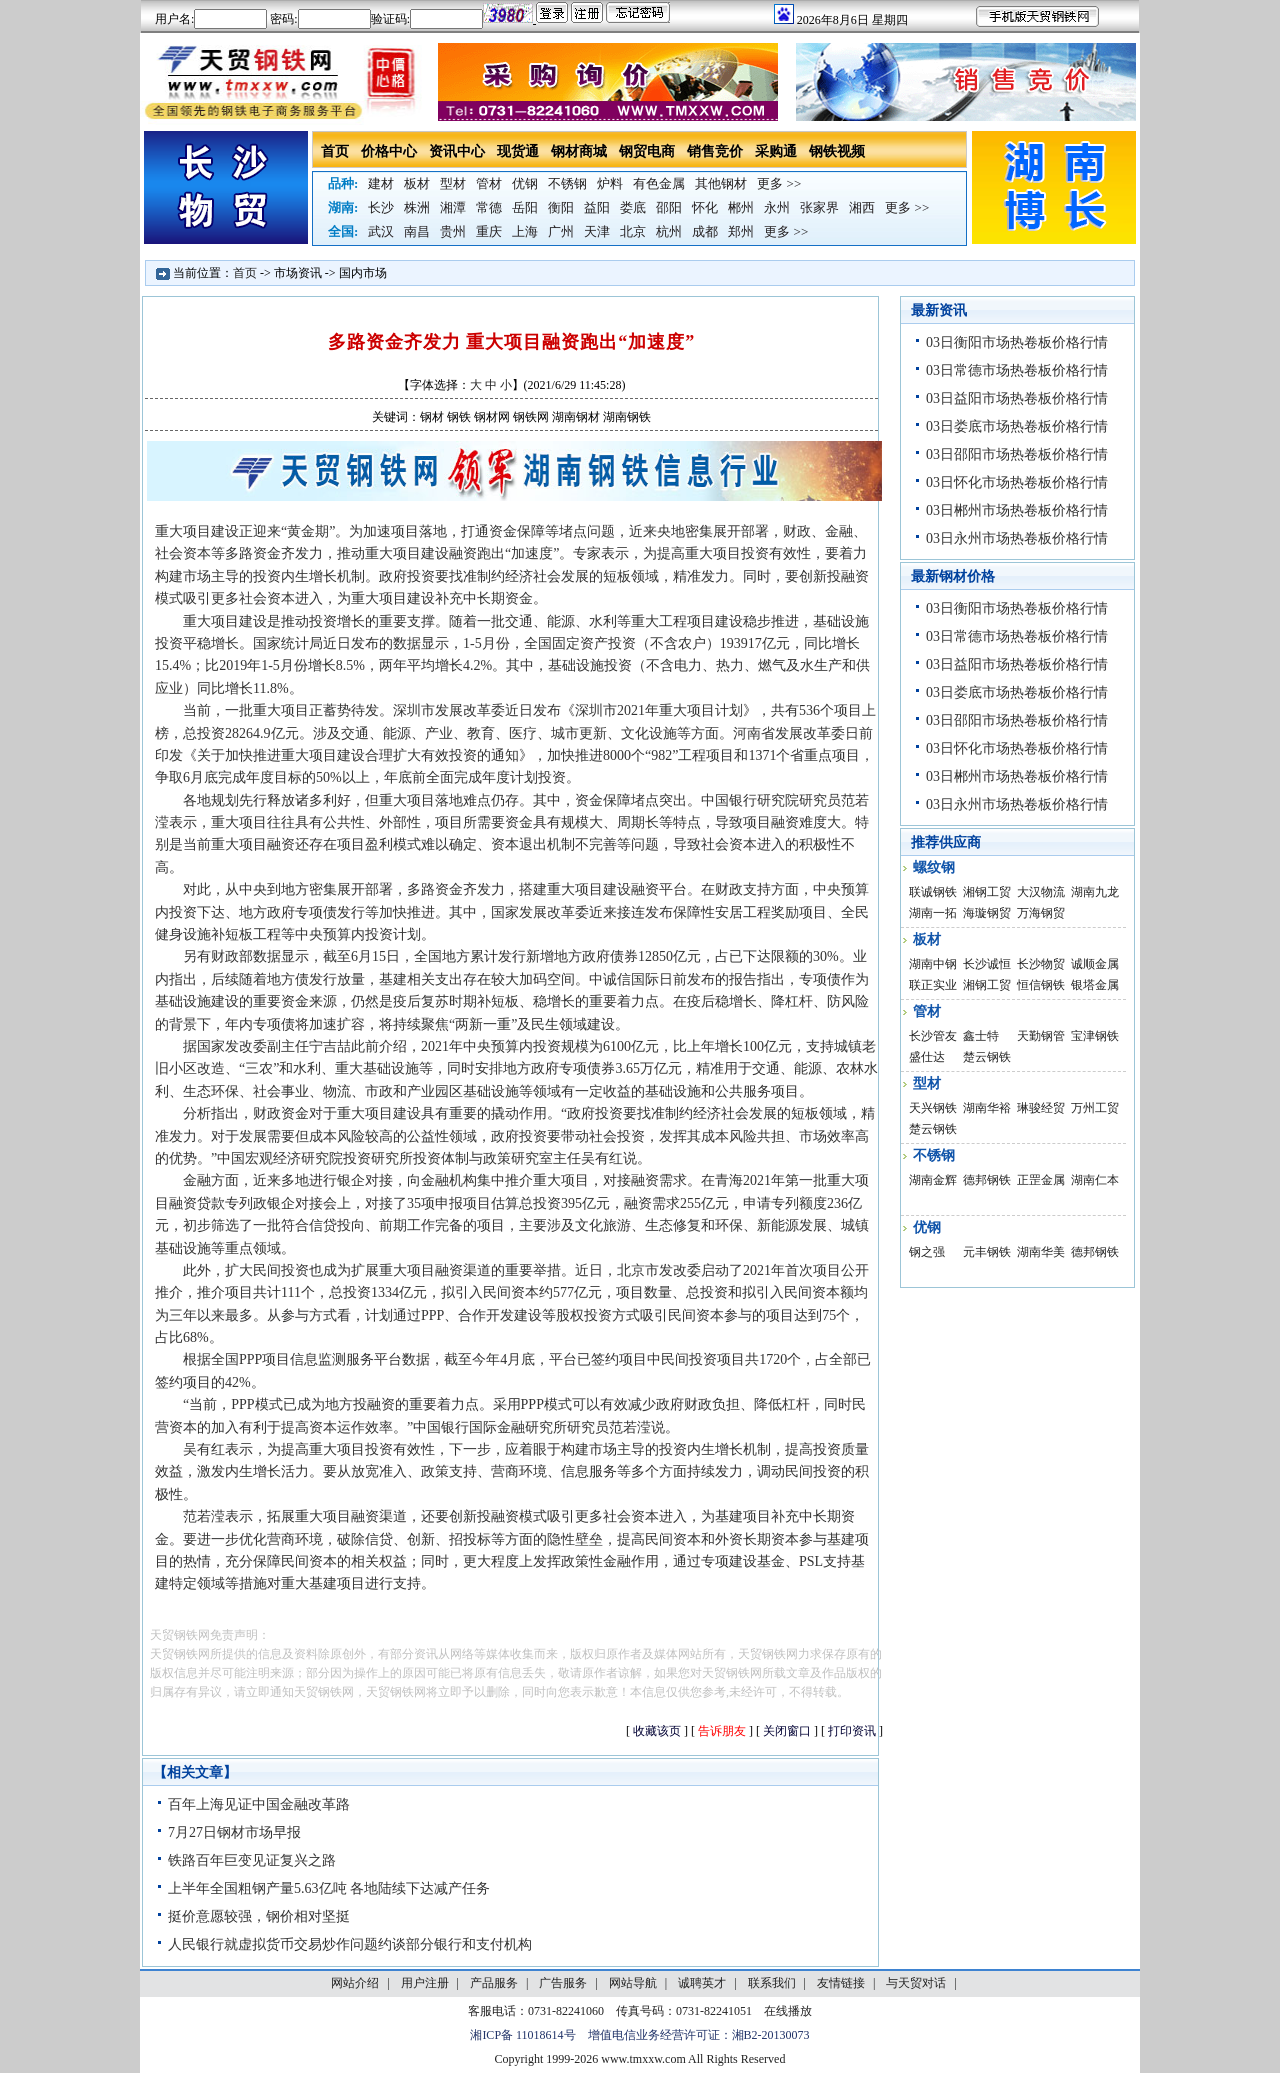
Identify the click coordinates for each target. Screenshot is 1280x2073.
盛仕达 (927, 1057)
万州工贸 (1095, 1108)
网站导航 (633, 1983)
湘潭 (453, 207)
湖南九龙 (1095, 892)
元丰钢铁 (987, 1252)
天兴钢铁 (933, 1108)
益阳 (597, 207)
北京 (633, 231)
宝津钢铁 (1095, 1036)
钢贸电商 (647, 151)
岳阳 (525, 207)
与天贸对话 (916, 1983)
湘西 (862, 207)
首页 (335, 151)
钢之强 (927, 1252)
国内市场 (363, 273)
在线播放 (788, 2011)
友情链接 (841, 1983)
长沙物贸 (1041, 964)
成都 (705, 231)
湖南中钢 (933, 964)
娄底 (633, 207)
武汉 (381, 231)
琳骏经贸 (1041, 1108)
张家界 (819, 207)
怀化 (705, 207)
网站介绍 (355, 1983)
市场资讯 (298, 273)
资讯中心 (457, 151)
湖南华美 (1041, 1252)
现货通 (518, 151)
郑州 (741, 231)
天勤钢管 (1041, 1036)
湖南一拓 (933, 913)
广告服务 (563, 1983)
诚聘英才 (702, 1983)
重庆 (489, 231)
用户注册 (425, 1983)
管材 (489, 183)
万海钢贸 (1041, 913)
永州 (777, 207)
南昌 (417, 231)
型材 (453, 183)
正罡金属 (1041, 1180)
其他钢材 (721, 183)
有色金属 (659, 183)
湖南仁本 (1095, 1180)
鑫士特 (981, 1036)
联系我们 (772, 1983)
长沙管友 (933, 1036)
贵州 (453, 231)
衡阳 (561, 207)
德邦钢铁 (987, 1180)
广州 (561, 231)
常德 (489, 207)
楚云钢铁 (987, 1057)
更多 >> (779, 183)
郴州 (741, 207)
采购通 (776, 151)
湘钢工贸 (987, 892)
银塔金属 (1095, 985)
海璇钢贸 (987, 913)
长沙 (381, 207)
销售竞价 (715, 151)
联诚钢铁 (933, 892)
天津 (597, 231)
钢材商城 (579, 151)
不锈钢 (567, 183)
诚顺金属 (1095, 964)
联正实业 (933, 985)
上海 (525, 231)
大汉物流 (1041, 892)
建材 (381, 183)
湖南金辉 (933, 1180)
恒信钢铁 (1041, 985)
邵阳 (669, 207)
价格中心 (389, 151)
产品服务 (494, 1983)
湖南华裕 (987, 1108)
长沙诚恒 (987, 964)
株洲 (417, 207)
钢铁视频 (837, 151)
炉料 (610, 183)
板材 (417, 183)
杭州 (669, 231)
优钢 (525, 183)
